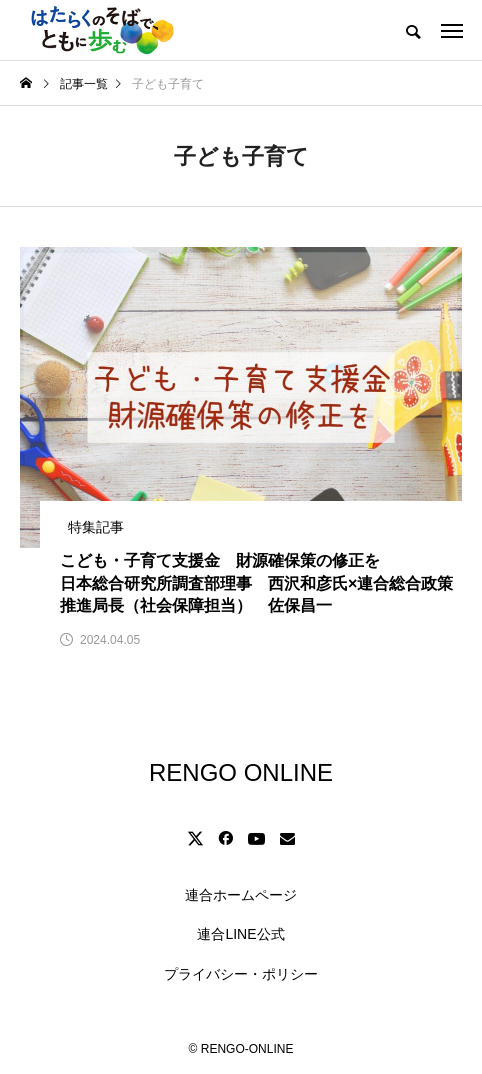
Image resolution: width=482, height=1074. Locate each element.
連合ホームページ (241, 895)
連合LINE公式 (240, 934)
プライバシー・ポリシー (241, 974)
